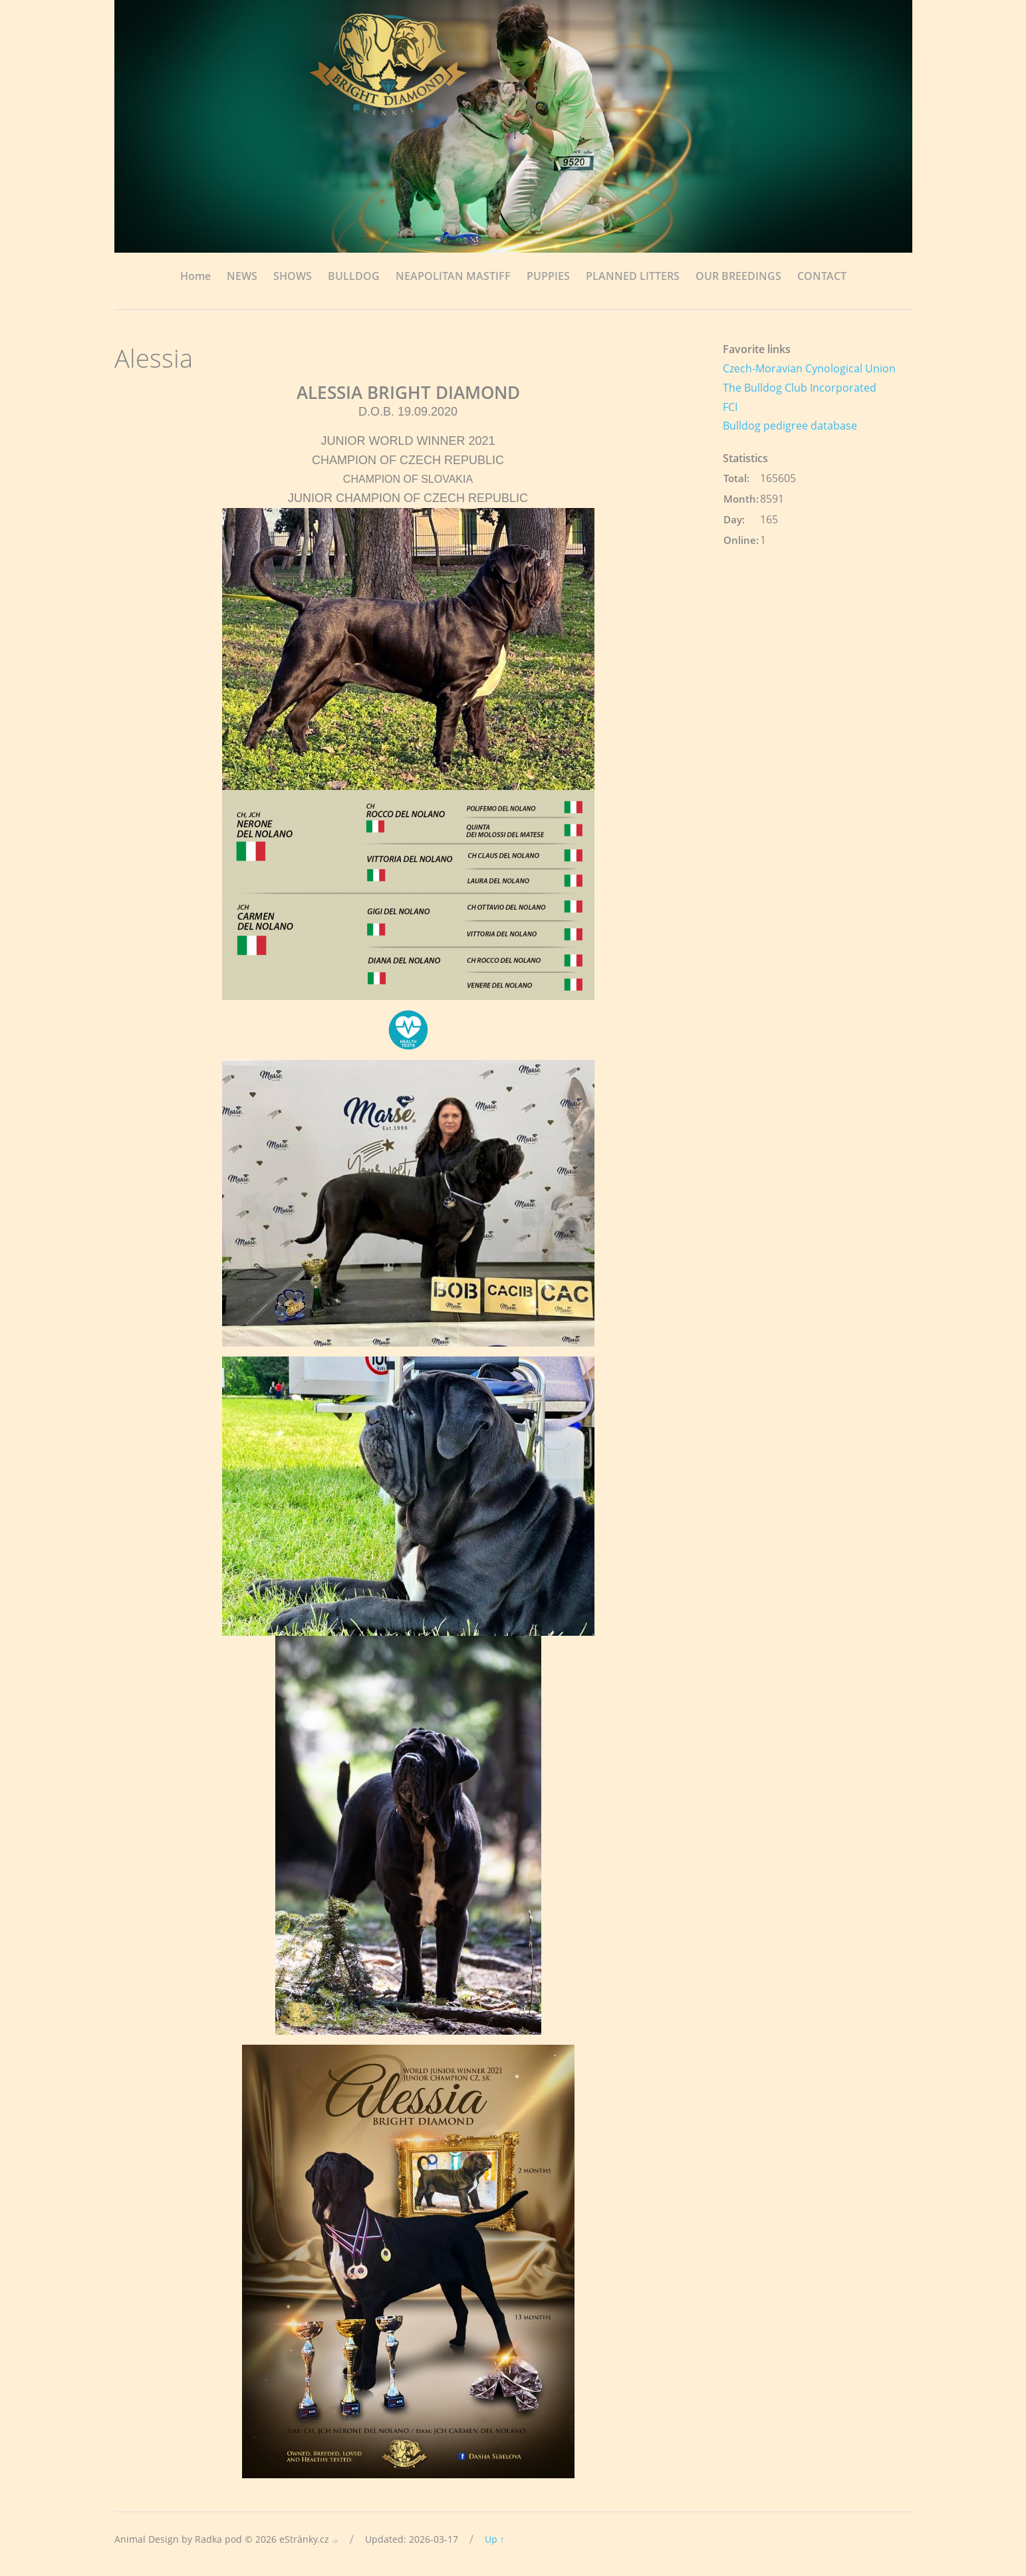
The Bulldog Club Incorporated (799, 387)
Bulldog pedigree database (790, 425)
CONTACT (821, 276)
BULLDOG (354, 276)
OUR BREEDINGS (738, 276)
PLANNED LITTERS (633, 276)
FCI (730, 407)
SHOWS (292, 276)
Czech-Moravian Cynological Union (809, 368)
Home (195, 276)
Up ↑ (495, 2539)
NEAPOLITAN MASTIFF (453, 276)
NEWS (242, 276)
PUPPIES (548, 276)
